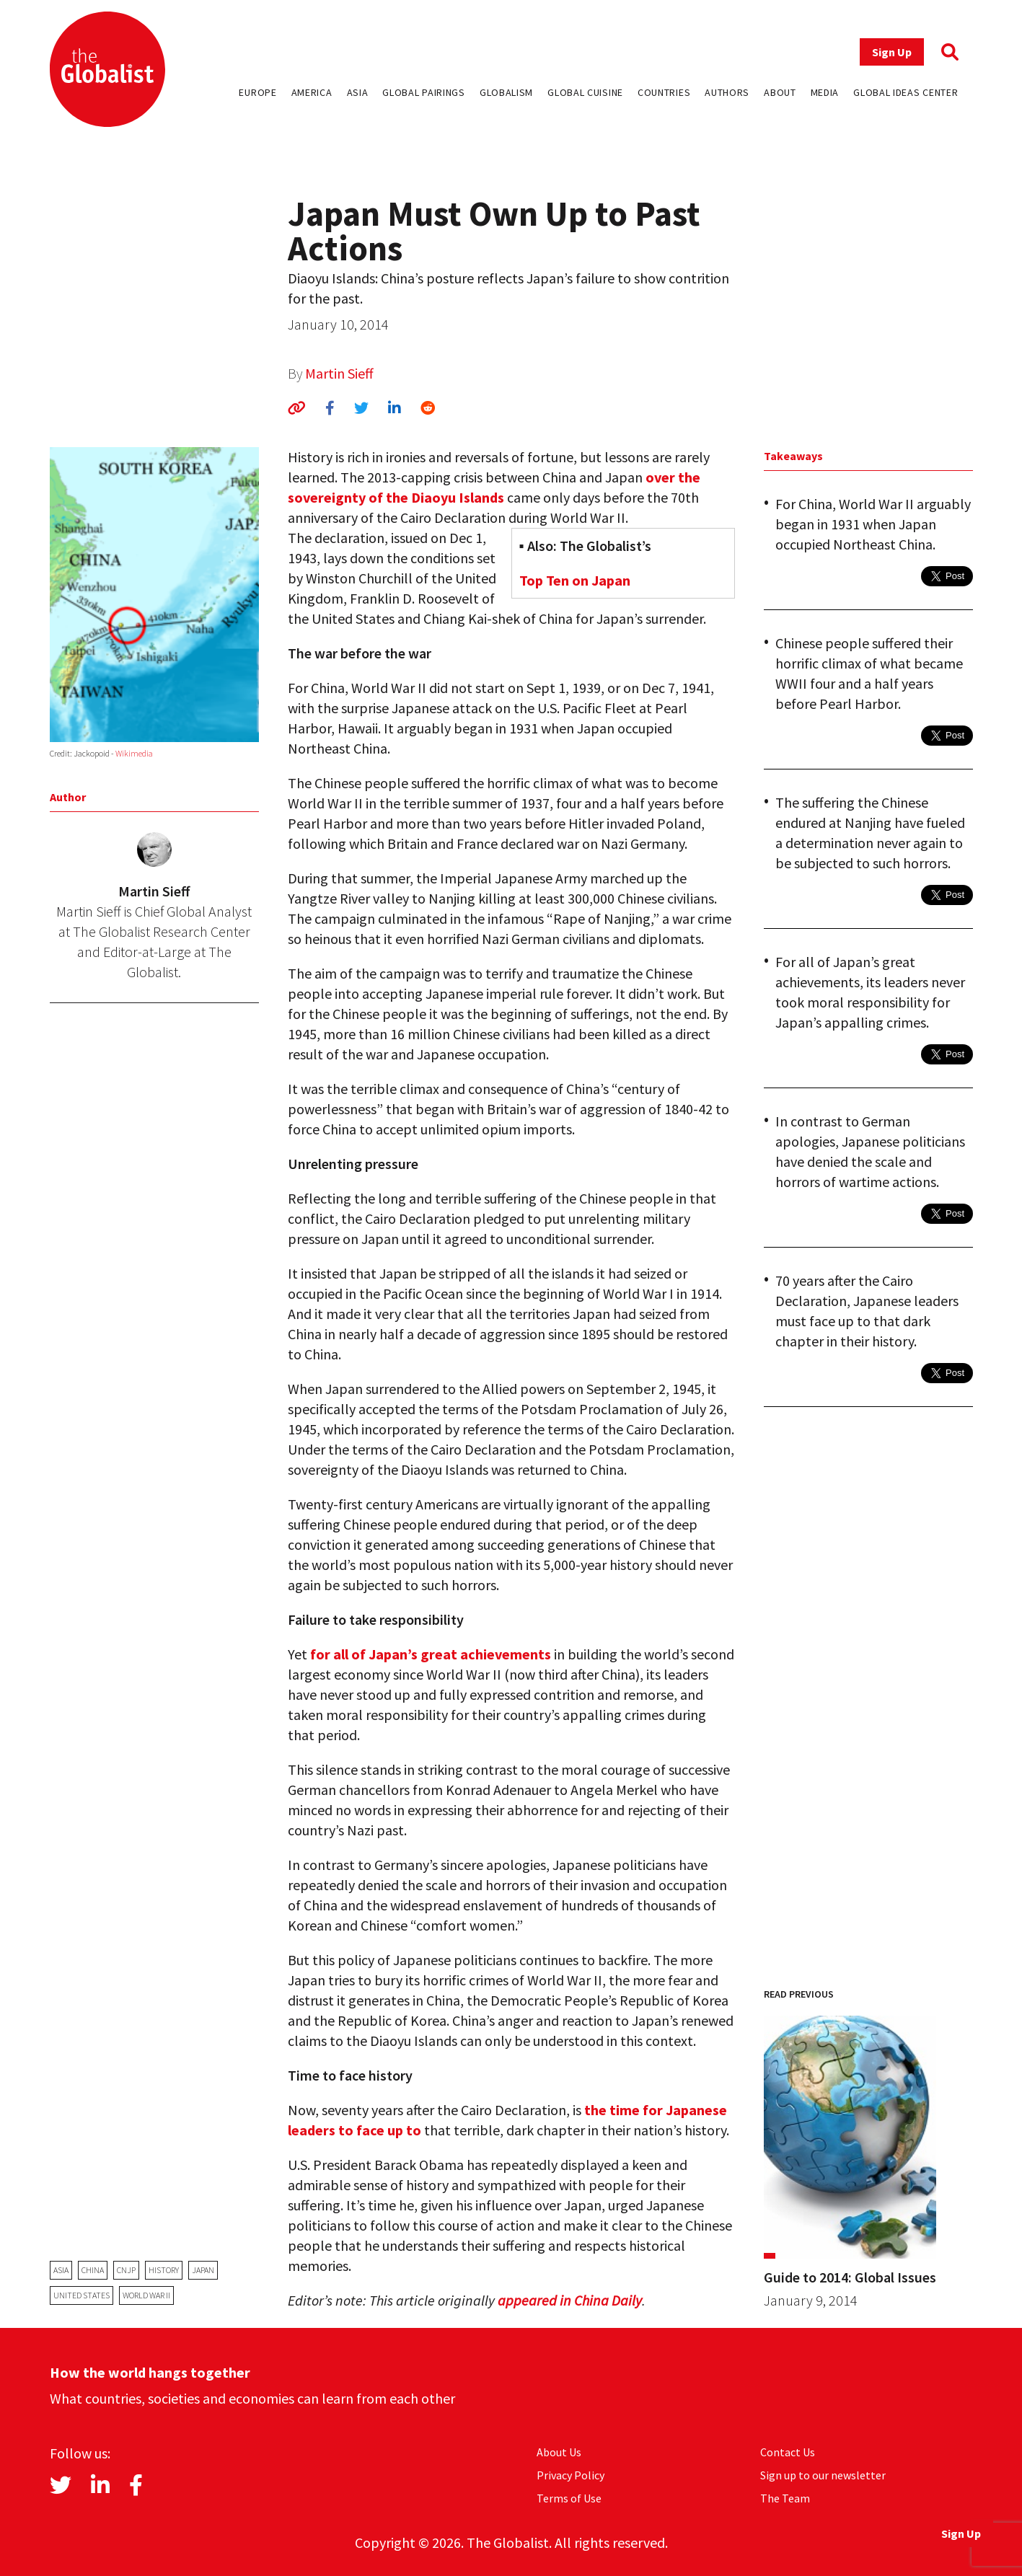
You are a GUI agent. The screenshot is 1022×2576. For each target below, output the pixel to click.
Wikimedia (134, 753)
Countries (664, 92)
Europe (257, 92)
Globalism (506, 92)
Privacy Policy (570, 2475)
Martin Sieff (339, 373)
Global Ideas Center (905, 92)
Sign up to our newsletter (823, 2475)
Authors (727, 92)
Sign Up (892, 52)
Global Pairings (423, 92)
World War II (146, 2295)
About (780, 92)
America (311, 92)
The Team (785, 2498)
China (93, 2269)
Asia (358, 92)
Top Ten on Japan (574, 580)
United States (81, 2295)
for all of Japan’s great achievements (430, 1654)
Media (825, 92)
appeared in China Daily (570, 2300)
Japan (203, 2269)
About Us (559, 2452)
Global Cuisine (585, 92)
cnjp (126, 2269)
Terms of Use (569, 2498)
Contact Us (787, 2452)
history (164, 2269)
